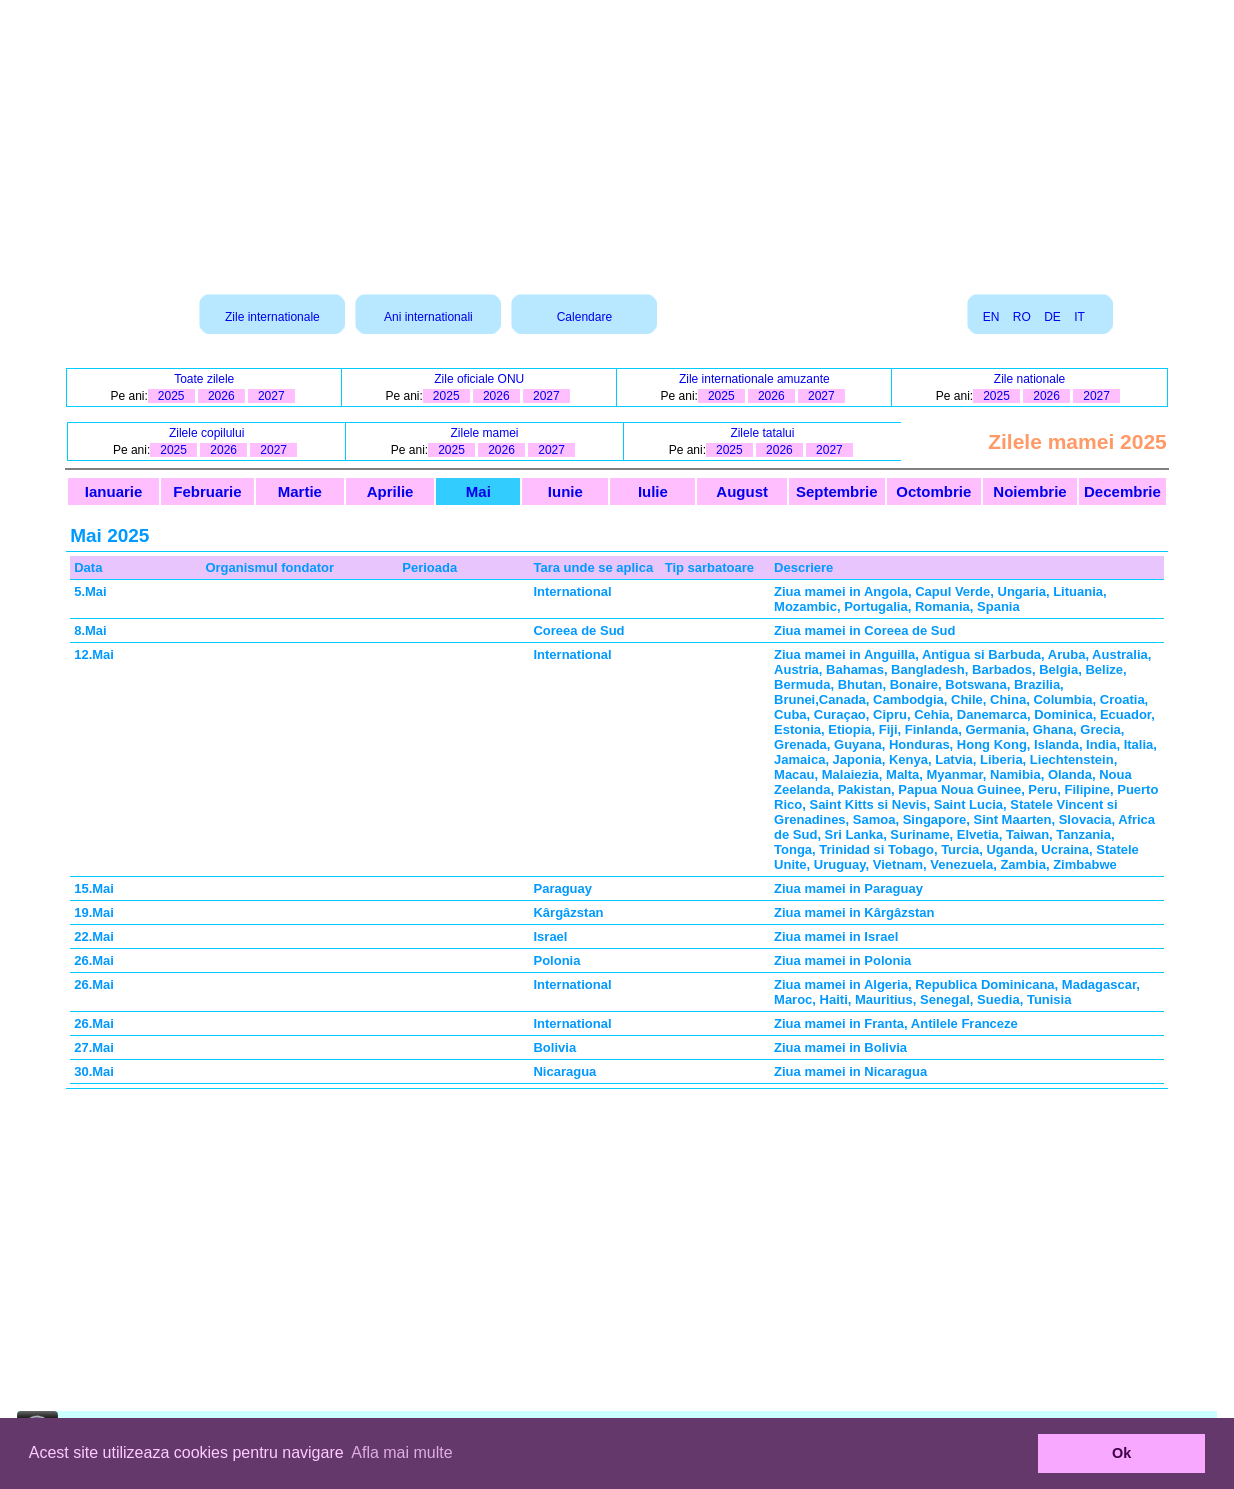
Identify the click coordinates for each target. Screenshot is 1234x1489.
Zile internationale (272, 317)
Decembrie (1122, 491)
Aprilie (390, 491)
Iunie (565, 491)
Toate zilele (204, 379)
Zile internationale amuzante (754, 379)
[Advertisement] (617, 140)
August (742, 491)
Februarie (207, 491)
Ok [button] (1121, 1453)
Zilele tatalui (762, 433)
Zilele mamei (485, 433)
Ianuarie (114, 491)
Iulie (653, 491)
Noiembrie (1029, 491)
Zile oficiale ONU (479, 379)
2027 (271, 396)
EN (991, 317)
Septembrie (837, 491)
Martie (300, 491)
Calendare (584, 317)
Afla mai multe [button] (401, 1452)
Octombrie (933, 491)
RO (1022, 317)
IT (1079, 317)
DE (1052, 317)
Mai (478, 491)
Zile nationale (1029, 379)
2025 (171, 396)
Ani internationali (428, 317)
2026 (221, 396)
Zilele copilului (206, 433)
